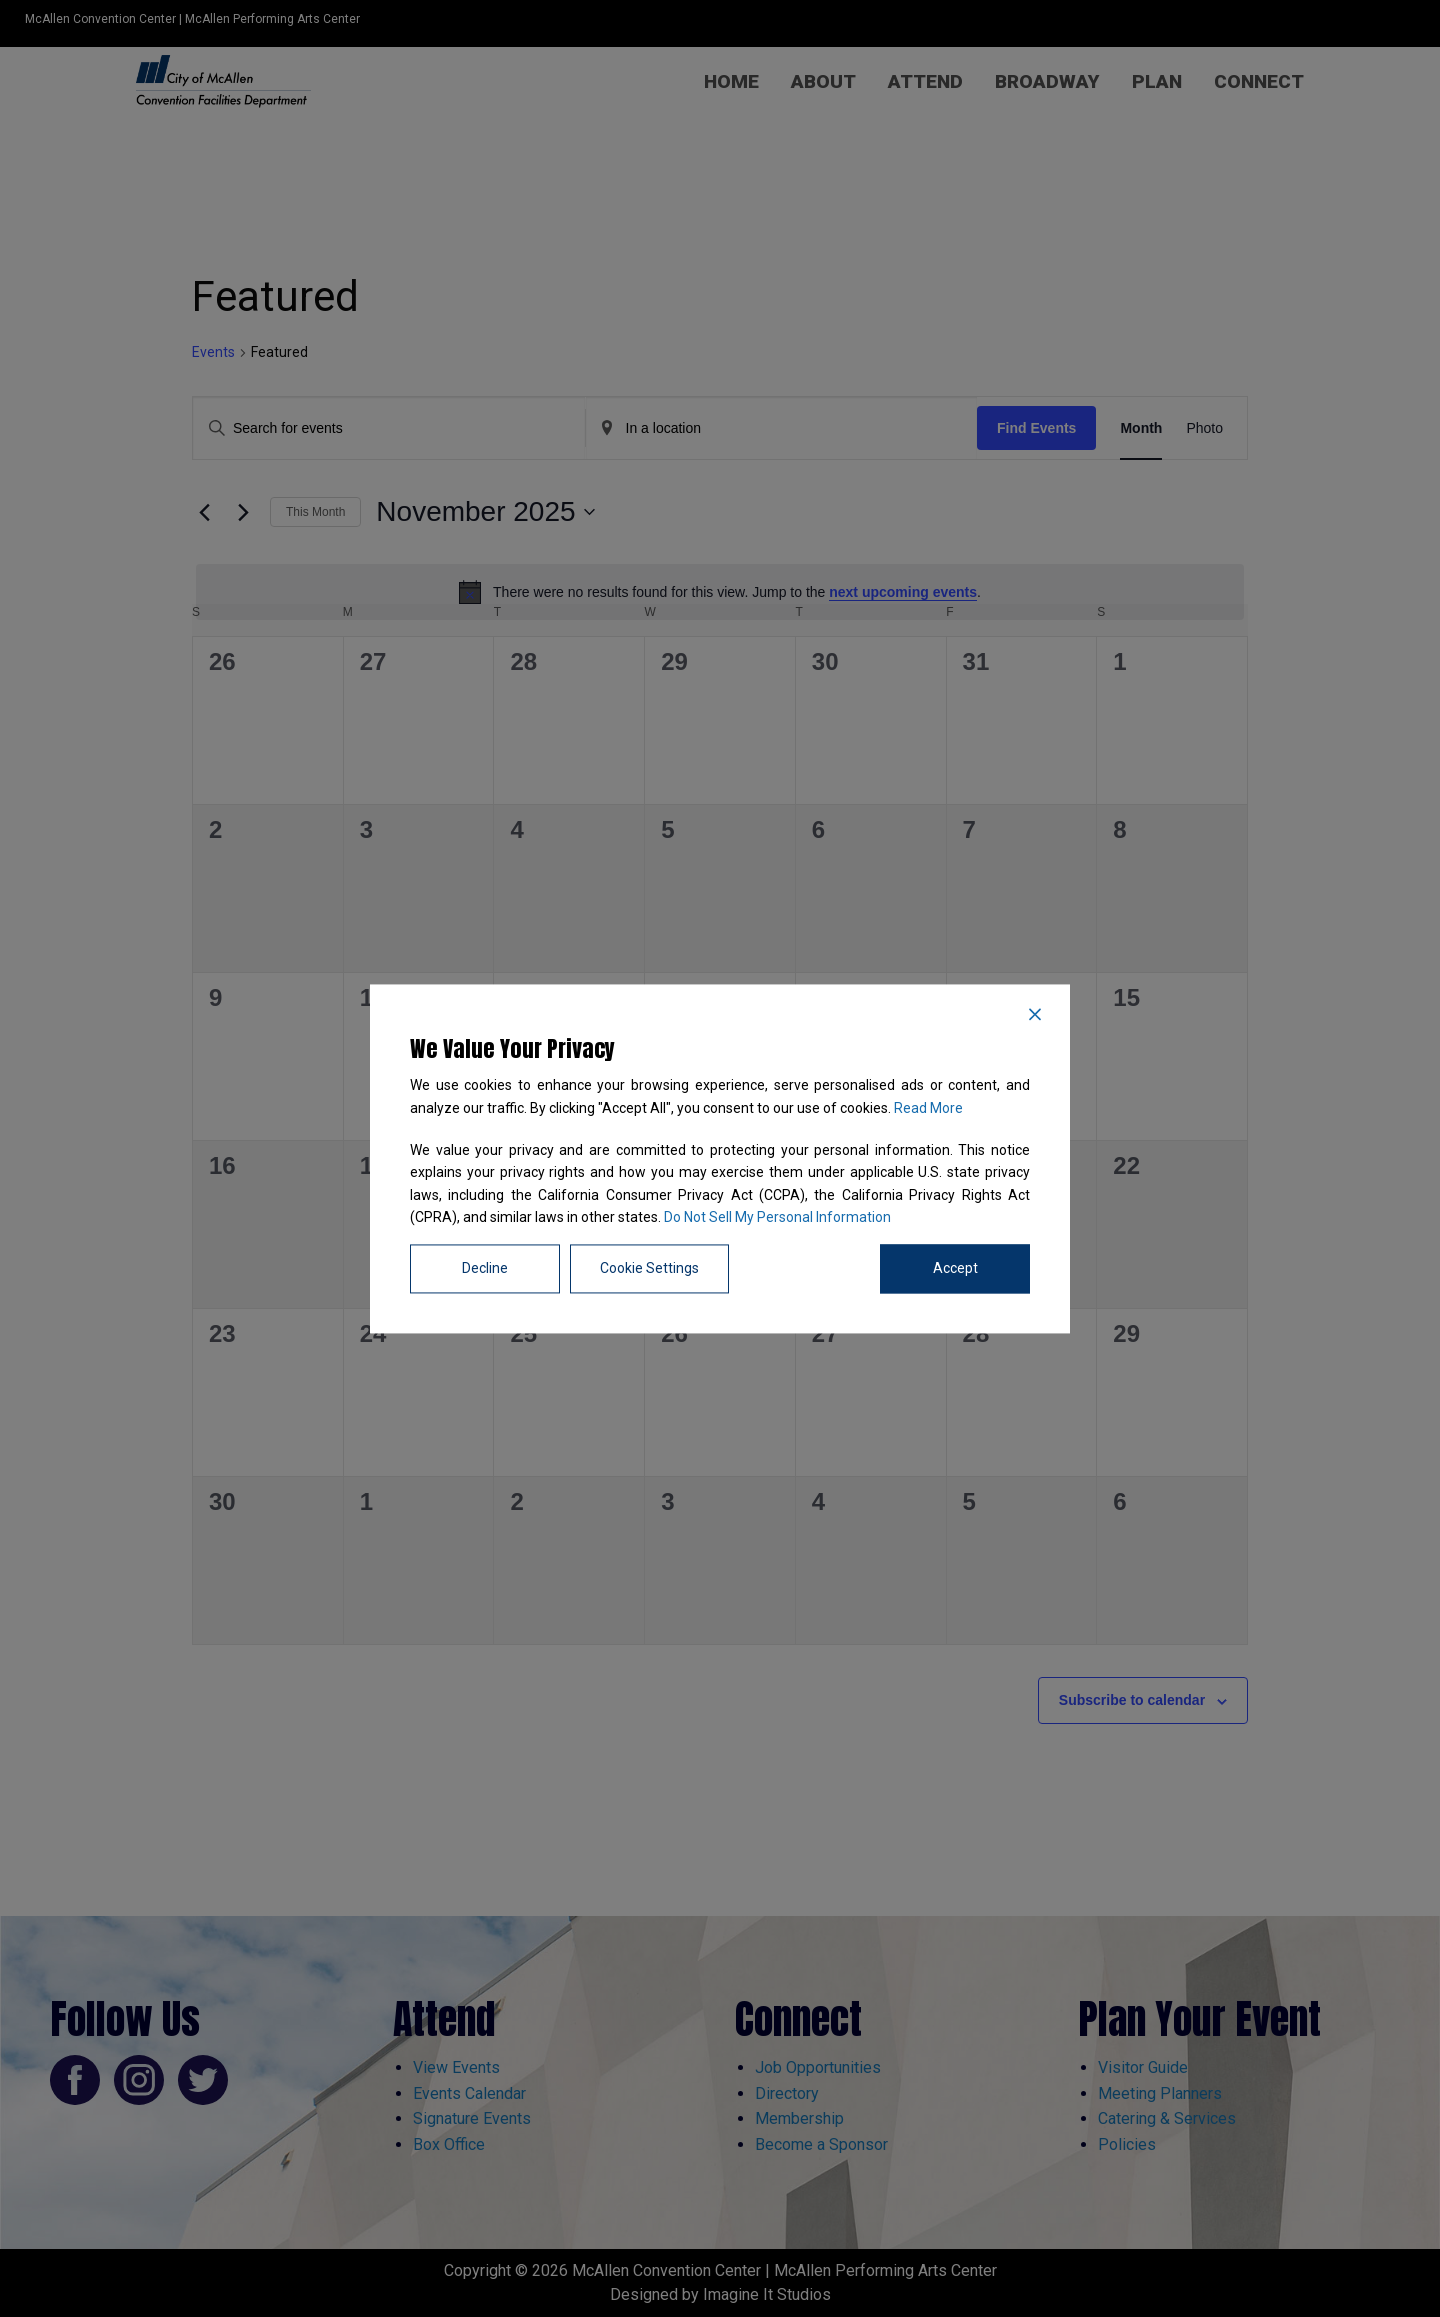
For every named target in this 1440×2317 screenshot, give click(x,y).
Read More (928, 1108)
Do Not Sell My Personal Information (777, 1218)
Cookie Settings (649, 1268)
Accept (955, 1268)
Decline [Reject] (485, 1268)
